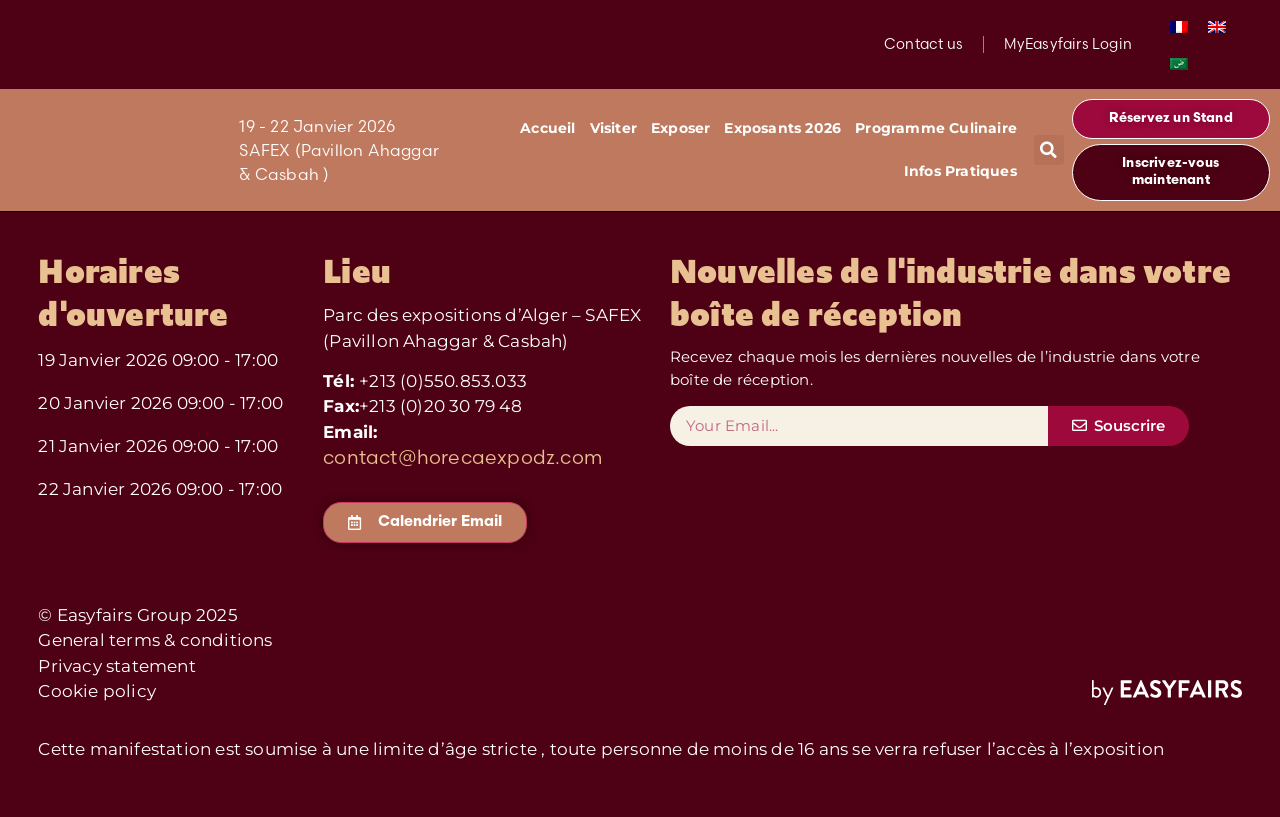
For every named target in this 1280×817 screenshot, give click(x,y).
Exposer (680, 128)
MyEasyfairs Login (1067, 44)
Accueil (547, 128)
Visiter (613, 128)
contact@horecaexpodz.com (462, 457)
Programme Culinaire (936, 128)
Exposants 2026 (782, 128)
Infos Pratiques (960, 171)
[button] (1049, 150)
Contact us (922, 44)
